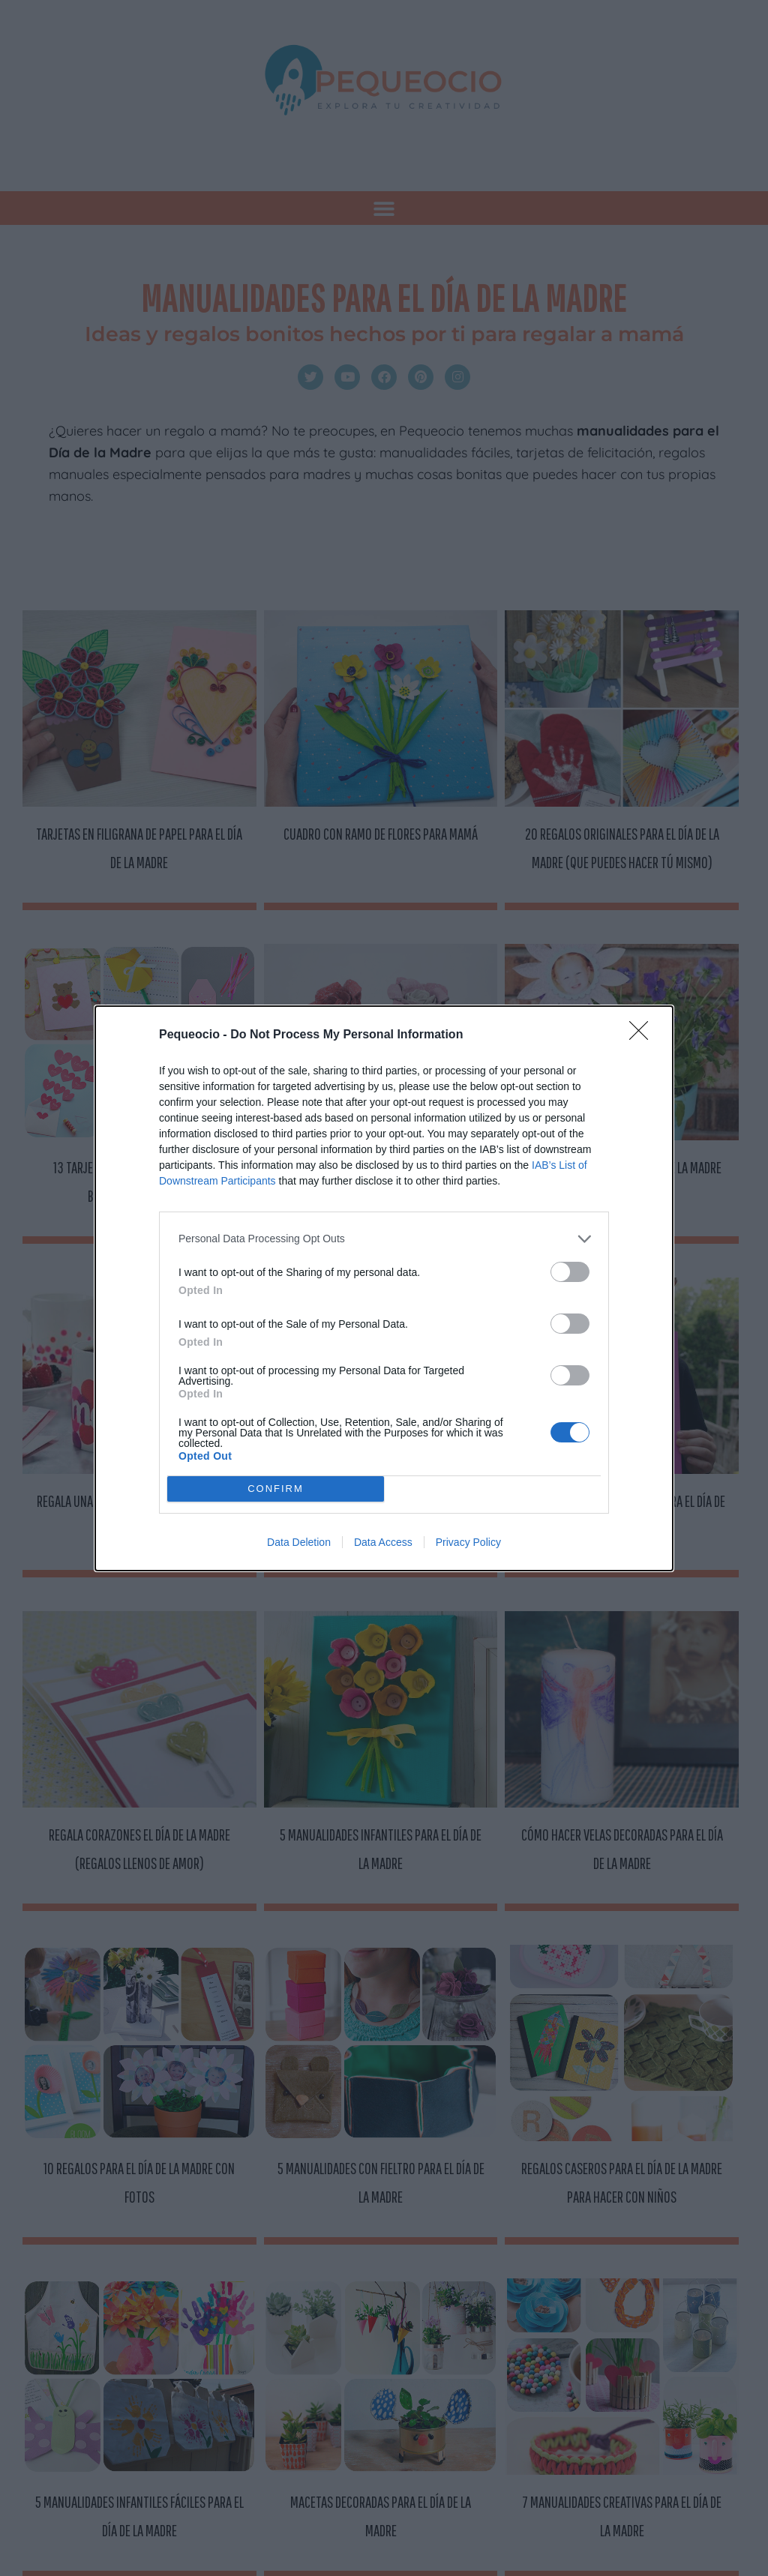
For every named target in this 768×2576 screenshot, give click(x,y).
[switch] (570, 1272)
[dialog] (384, 1288)
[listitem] (384, 1239)
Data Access (383, 1542)
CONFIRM (276, 1487)
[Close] (643, 1035)
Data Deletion (299, 1542)
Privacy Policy (468, 1542)
